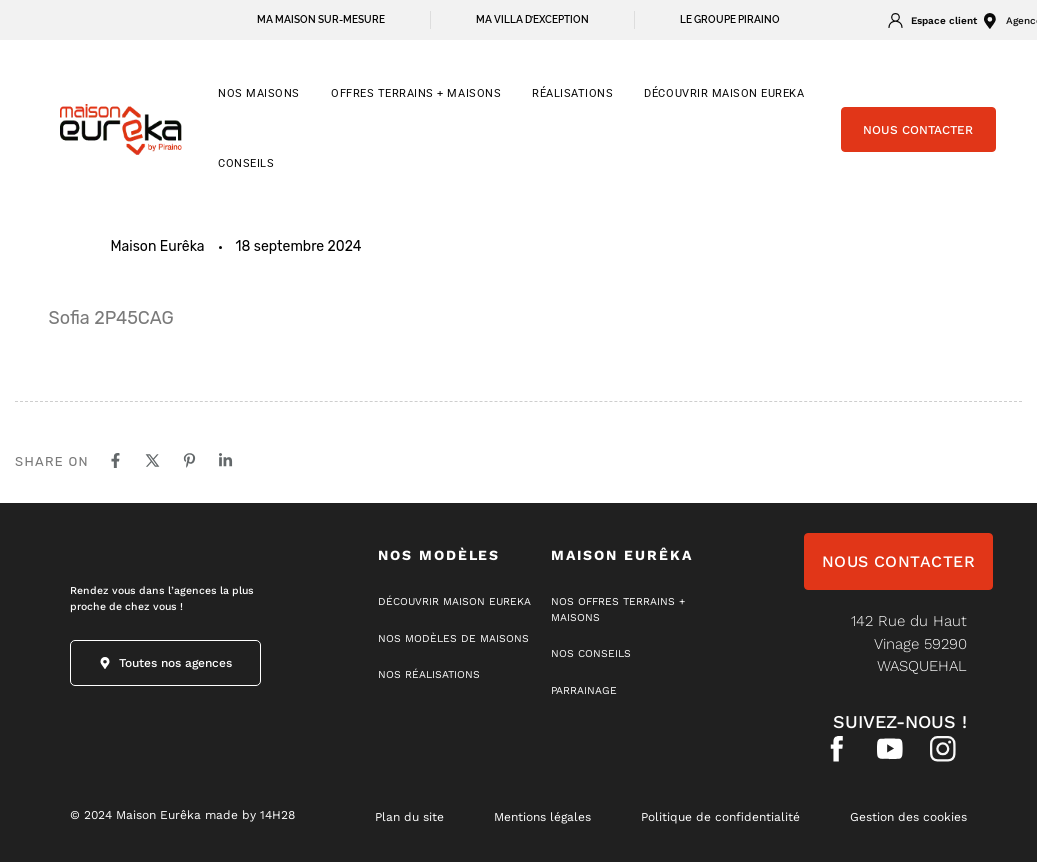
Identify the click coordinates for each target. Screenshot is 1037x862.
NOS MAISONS (259, 93)
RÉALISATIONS (572, 93)
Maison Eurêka (158, 246)
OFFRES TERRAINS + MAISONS (416, 93)
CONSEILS (246, 163)
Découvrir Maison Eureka (724, 93)
